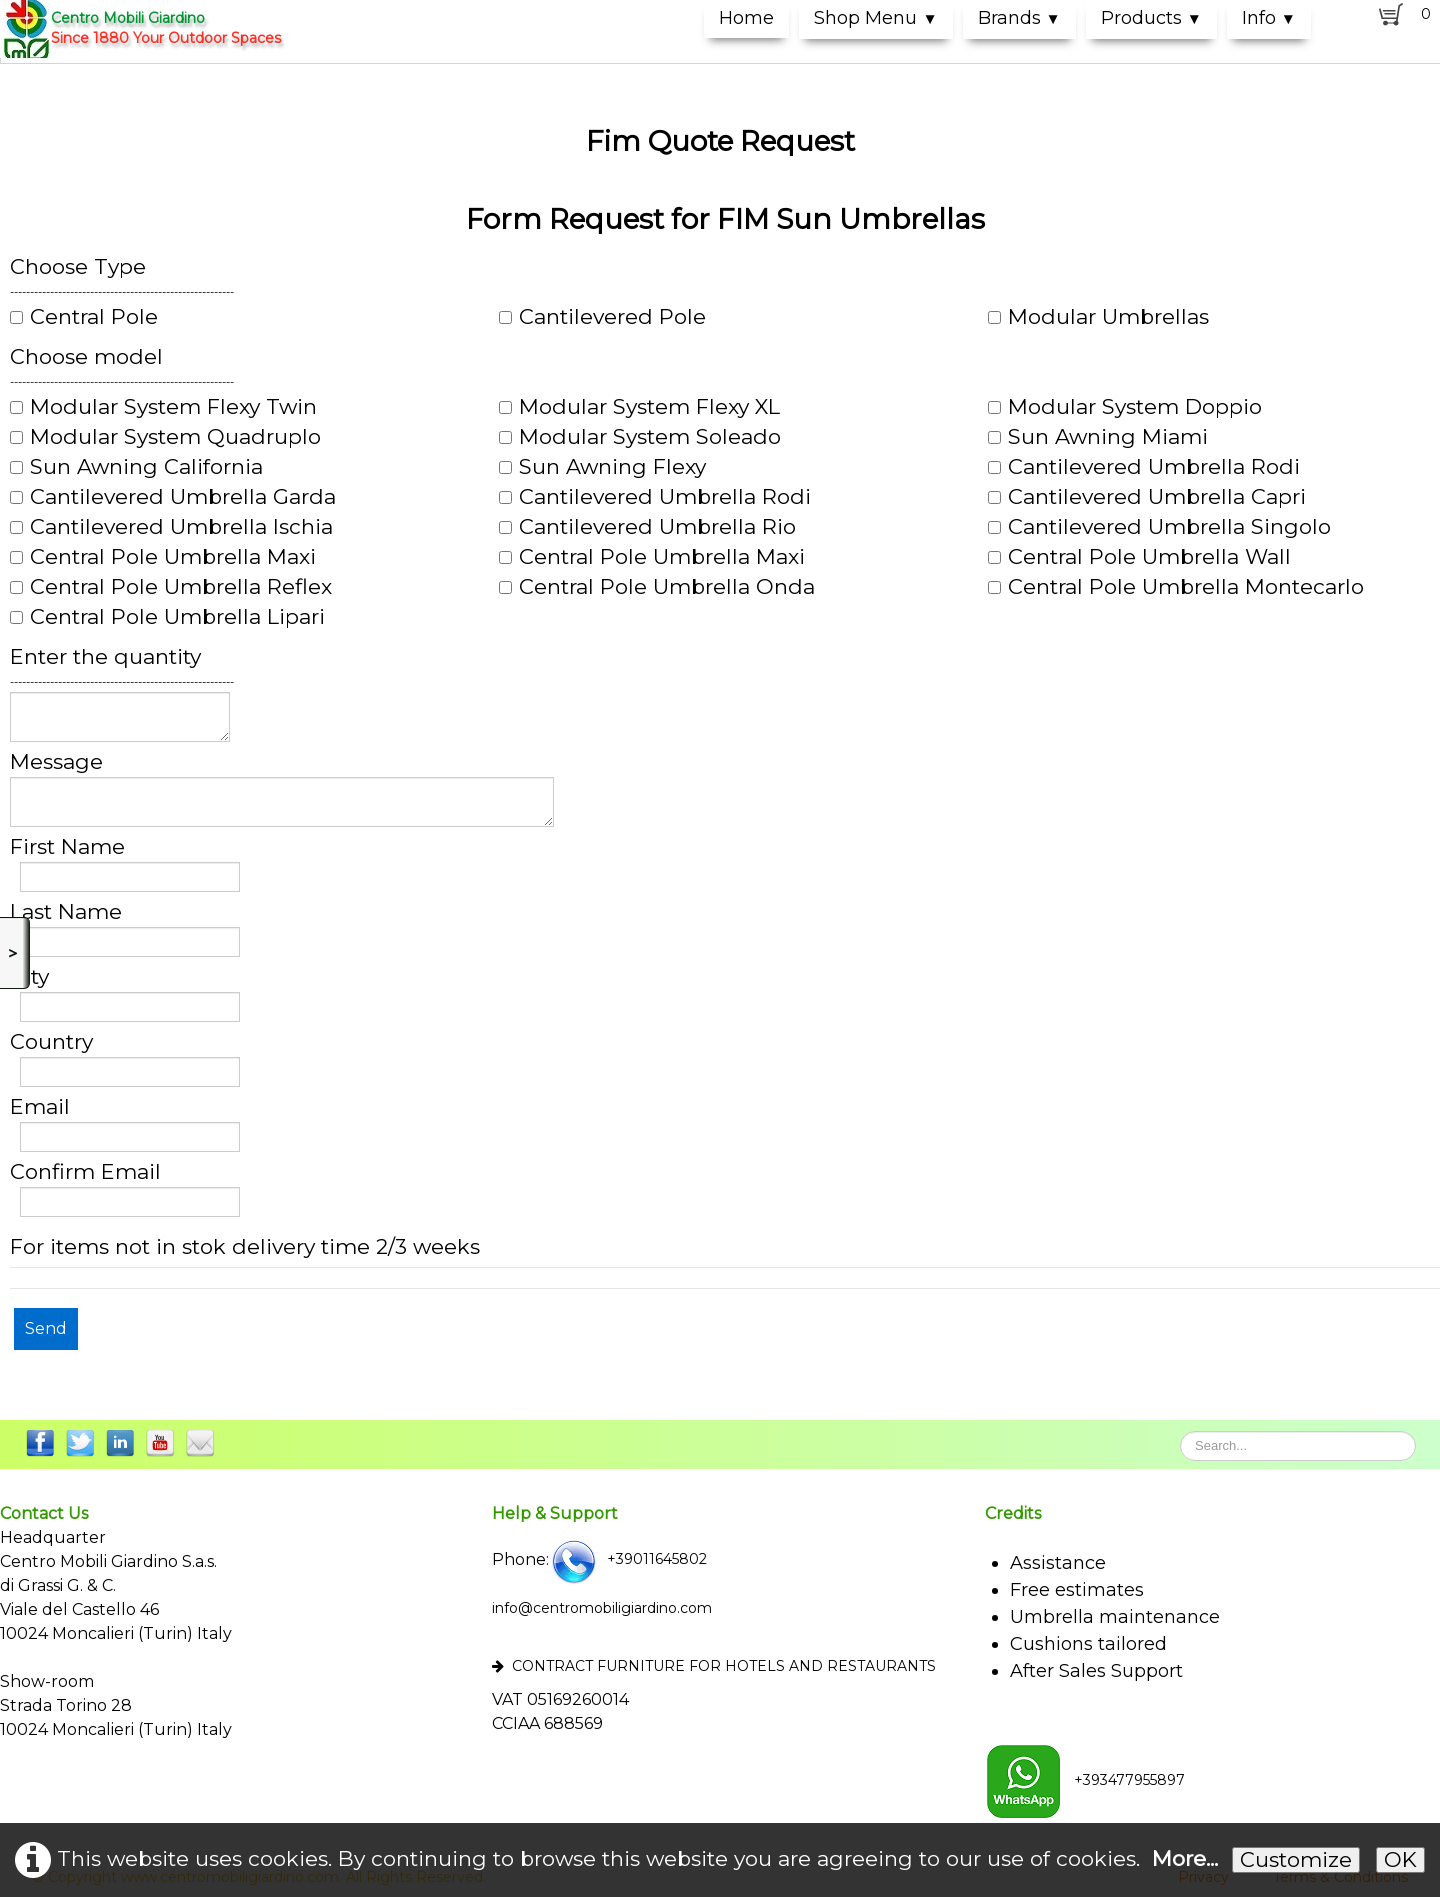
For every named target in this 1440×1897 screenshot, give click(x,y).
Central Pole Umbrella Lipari (167, 617)
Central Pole (84, 317)
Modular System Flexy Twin (163, 407)
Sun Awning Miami (1098, 437)
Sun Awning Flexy (602, 467)
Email (40, 1107)
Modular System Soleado (640, 437)
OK (1400, 1859)
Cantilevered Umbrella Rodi (1144, 467)
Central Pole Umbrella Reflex (171, 587)
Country (51, 1042)
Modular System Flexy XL (639, 407)
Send (46, 1328)
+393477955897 (1085, 1780)
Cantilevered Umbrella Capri (1147, 497)
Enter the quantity (105, 657)
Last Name (66, 912)
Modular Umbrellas (1098, 317)
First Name (67, 847)
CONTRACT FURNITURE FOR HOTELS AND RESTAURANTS (714, 1666)
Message (56, 762)
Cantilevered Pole (602, 317)
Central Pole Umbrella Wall (1139, 557)
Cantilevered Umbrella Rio (647, 527)
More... (1185, 1858)
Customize (1296, 1859)
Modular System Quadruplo (165, 437)
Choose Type (78, 267)
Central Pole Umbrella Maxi (163, 557)
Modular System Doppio (1125, 407)
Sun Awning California (136, 467)
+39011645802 (628, 1559)
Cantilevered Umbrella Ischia (171, 527)
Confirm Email (85, 1172)
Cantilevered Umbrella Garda (173, 497)
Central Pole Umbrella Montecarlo (1176, 587)
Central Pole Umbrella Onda (657, 587)
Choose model (86, 357)
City (29, 977)
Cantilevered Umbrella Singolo (1159, 527)
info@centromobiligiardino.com (602, 1608)
